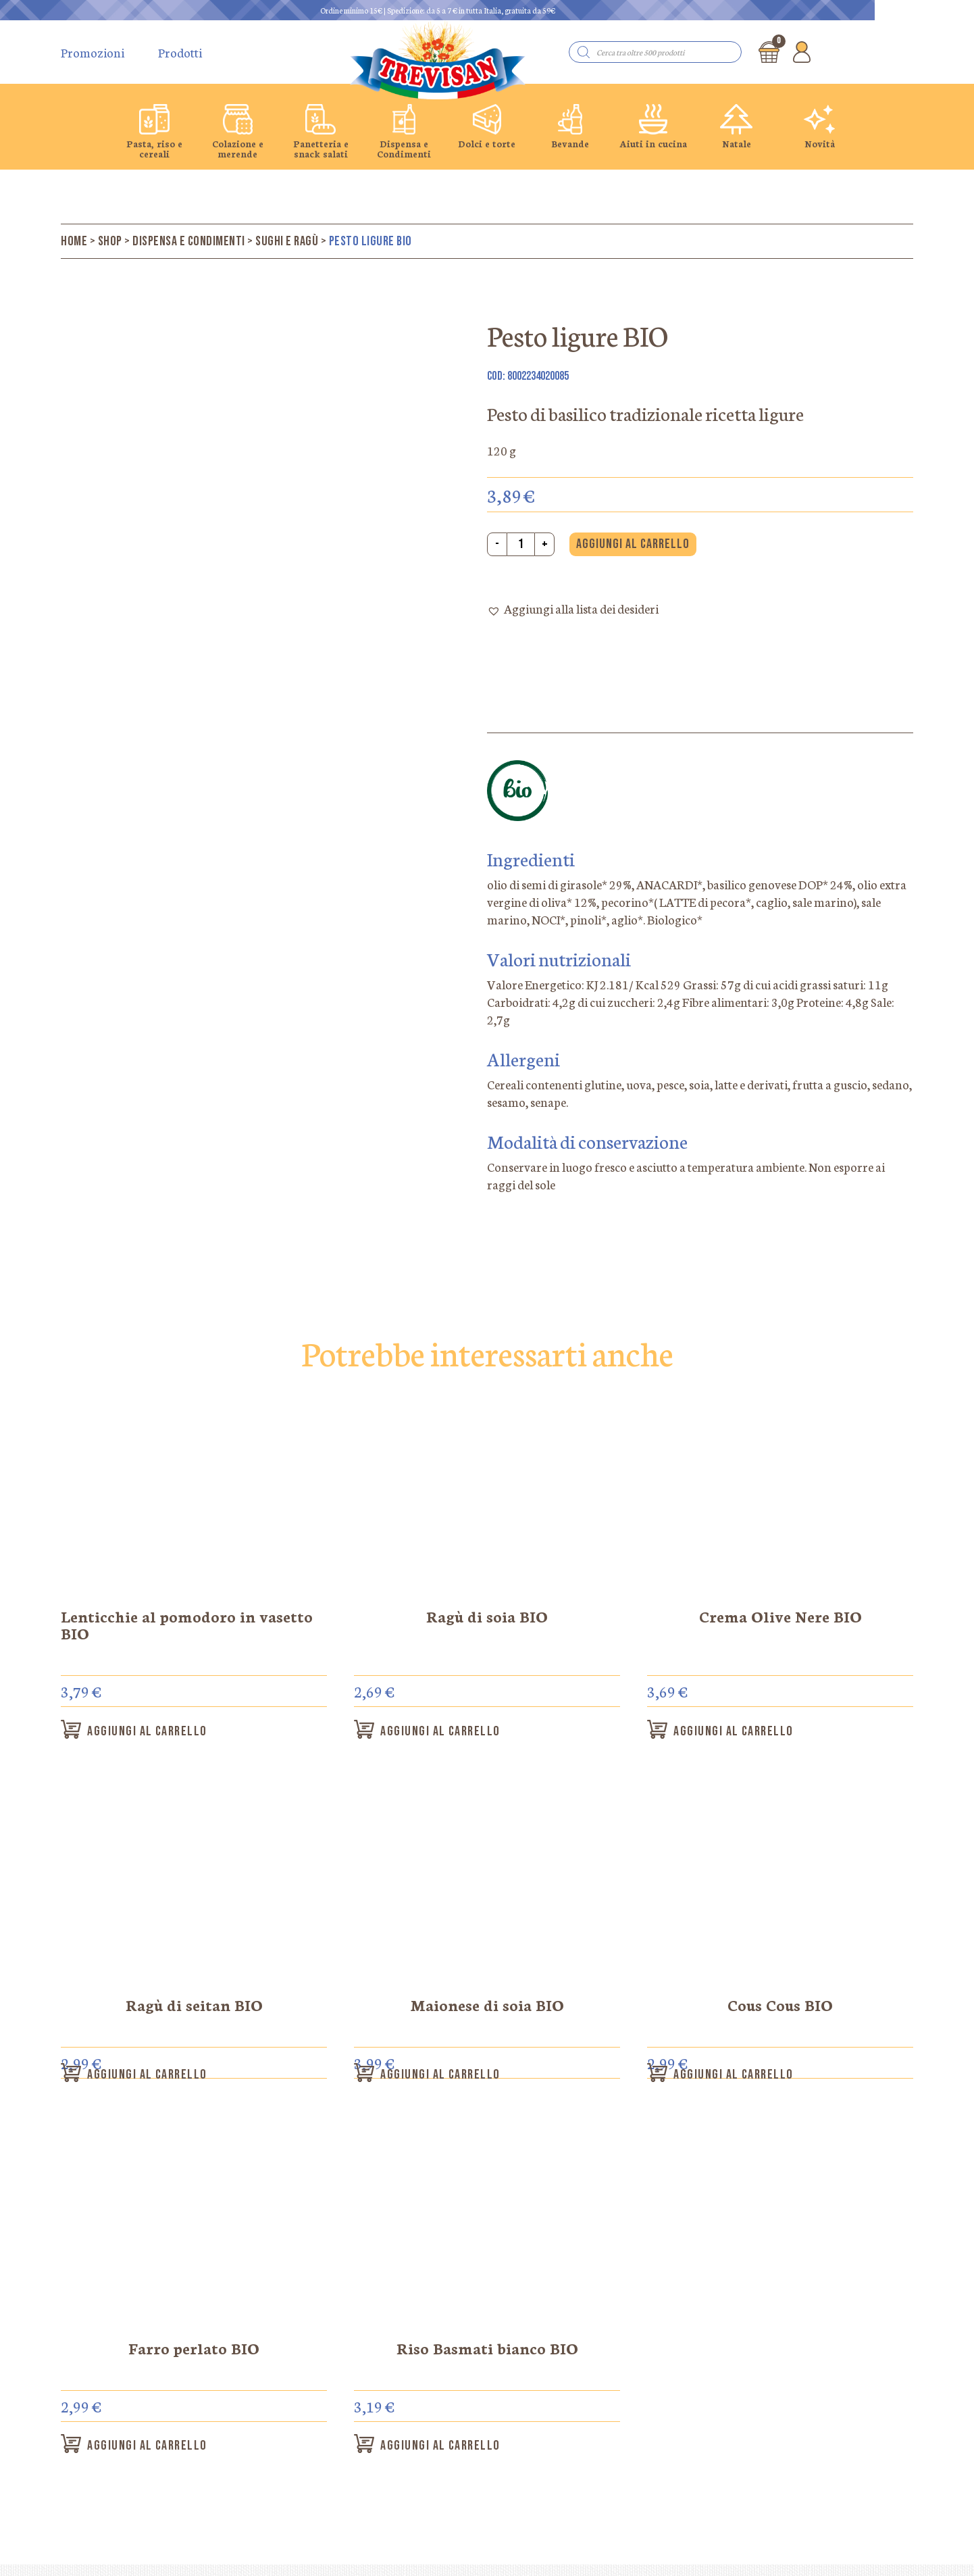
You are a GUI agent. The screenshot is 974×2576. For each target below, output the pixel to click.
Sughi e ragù (286, 241)
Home (74, 241)
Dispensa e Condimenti (188, 241)
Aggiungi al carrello (633, 544)
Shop (110, 241)
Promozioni (92, 52)
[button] (573, 609)
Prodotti (180, 52)
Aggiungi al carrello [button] (163, 1733)
